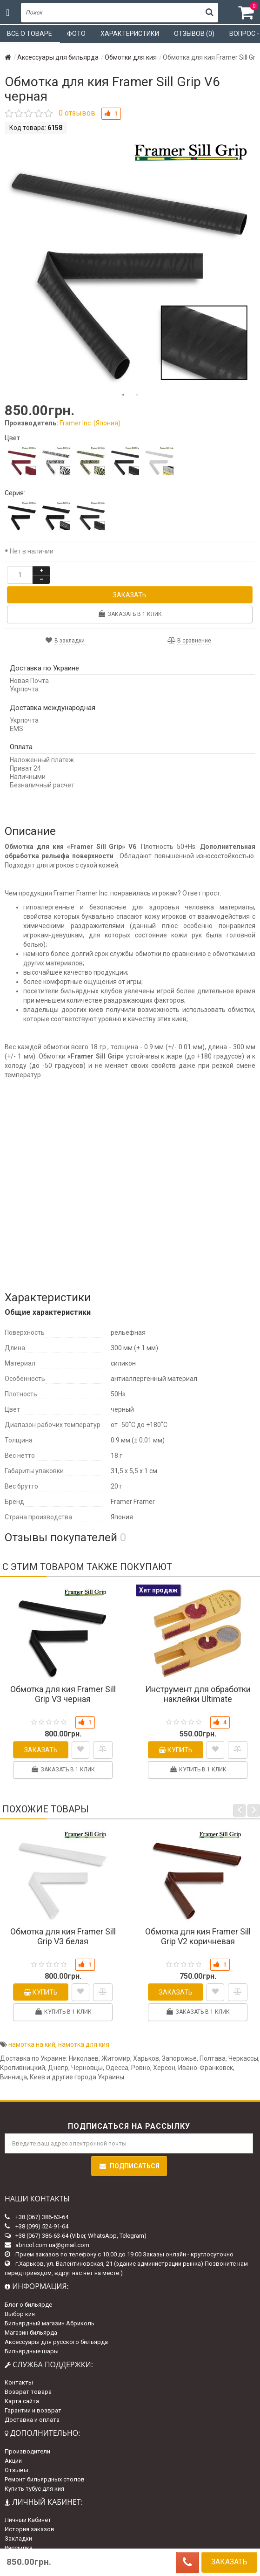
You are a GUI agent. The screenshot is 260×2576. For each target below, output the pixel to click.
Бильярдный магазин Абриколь (49, 2323)
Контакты (19, 2382)
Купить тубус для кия (34, 2488)
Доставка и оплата (32, 2419)
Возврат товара (28, 2391)
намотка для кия (83, 2044)
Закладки (18, 2538)
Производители (27, 2451)
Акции (13, 2460)
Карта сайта (22, 2401)
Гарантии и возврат (33, 2410)
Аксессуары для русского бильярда (56, 2341)
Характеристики (129, 33)
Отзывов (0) (194, 33)
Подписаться (129, 2166)
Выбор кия (20, 2313)
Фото (76, 33)
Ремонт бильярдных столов (45, 2479)
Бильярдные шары (32, 2351)
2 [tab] (137, 395)
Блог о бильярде (28, 2304)
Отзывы (16, 2470)
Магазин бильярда (31, 2332)
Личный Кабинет (28, 2519)
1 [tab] (123, 395)
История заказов (29, 2529)
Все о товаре (29, 33)
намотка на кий (31, 2044)
